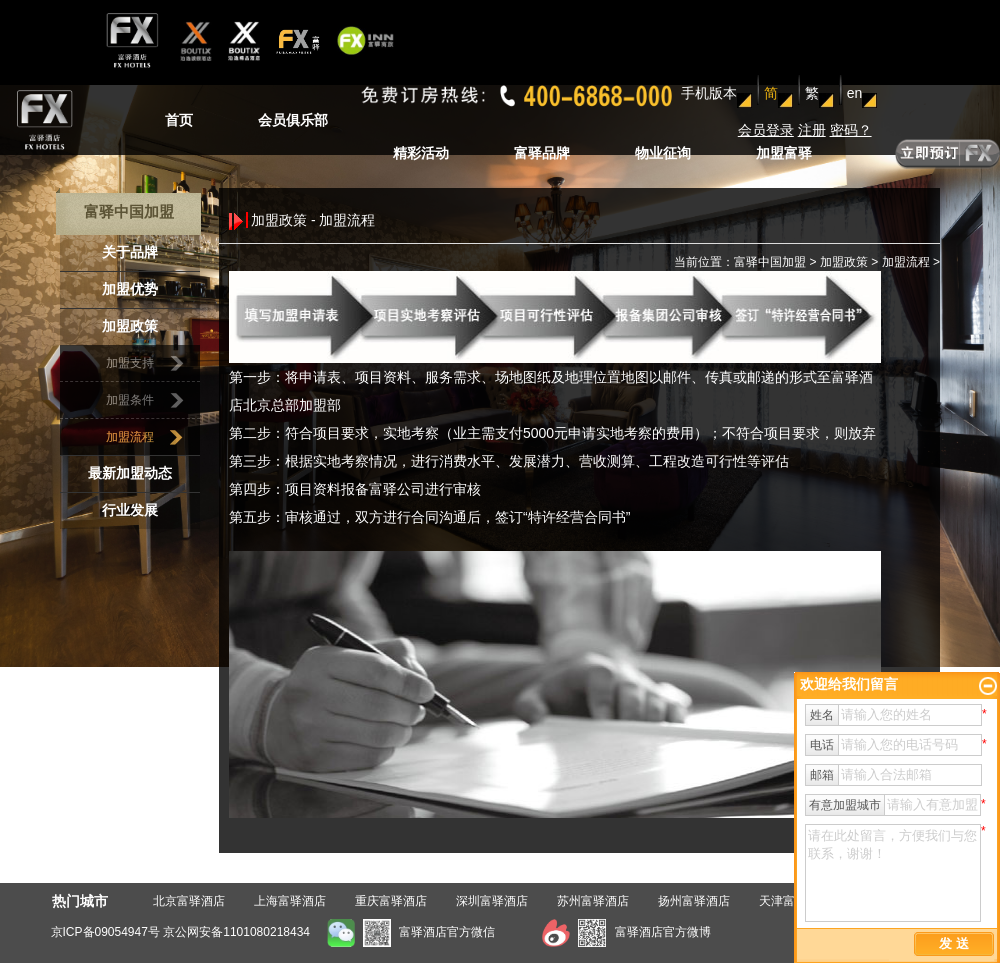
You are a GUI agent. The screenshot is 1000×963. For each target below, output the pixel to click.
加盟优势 (130, 289)
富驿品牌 (542, 153)
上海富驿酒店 (290, 901)
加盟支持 (130, 363)
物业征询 (663, 153)
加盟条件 (130, 400)
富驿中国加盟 (770, 262)
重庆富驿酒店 (391, 901)
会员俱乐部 (293, 120)
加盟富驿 (784, 153)
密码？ (851, 130)
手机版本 (709, 93)
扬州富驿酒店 (694, 901)
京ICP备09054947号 (105, 932)
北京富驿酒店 (189, 901)
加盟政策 (130, 326)
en (855, 93)
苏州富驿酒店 (593, 901)
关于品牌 (130, 252)
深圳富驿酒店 (492, 901)
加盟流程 (130, 437)
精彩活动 (421, 153)
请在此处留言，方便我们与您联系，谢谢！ (893, 873)
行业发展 (130, 510)
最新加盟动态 (130, 473)
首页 (179, 120)
